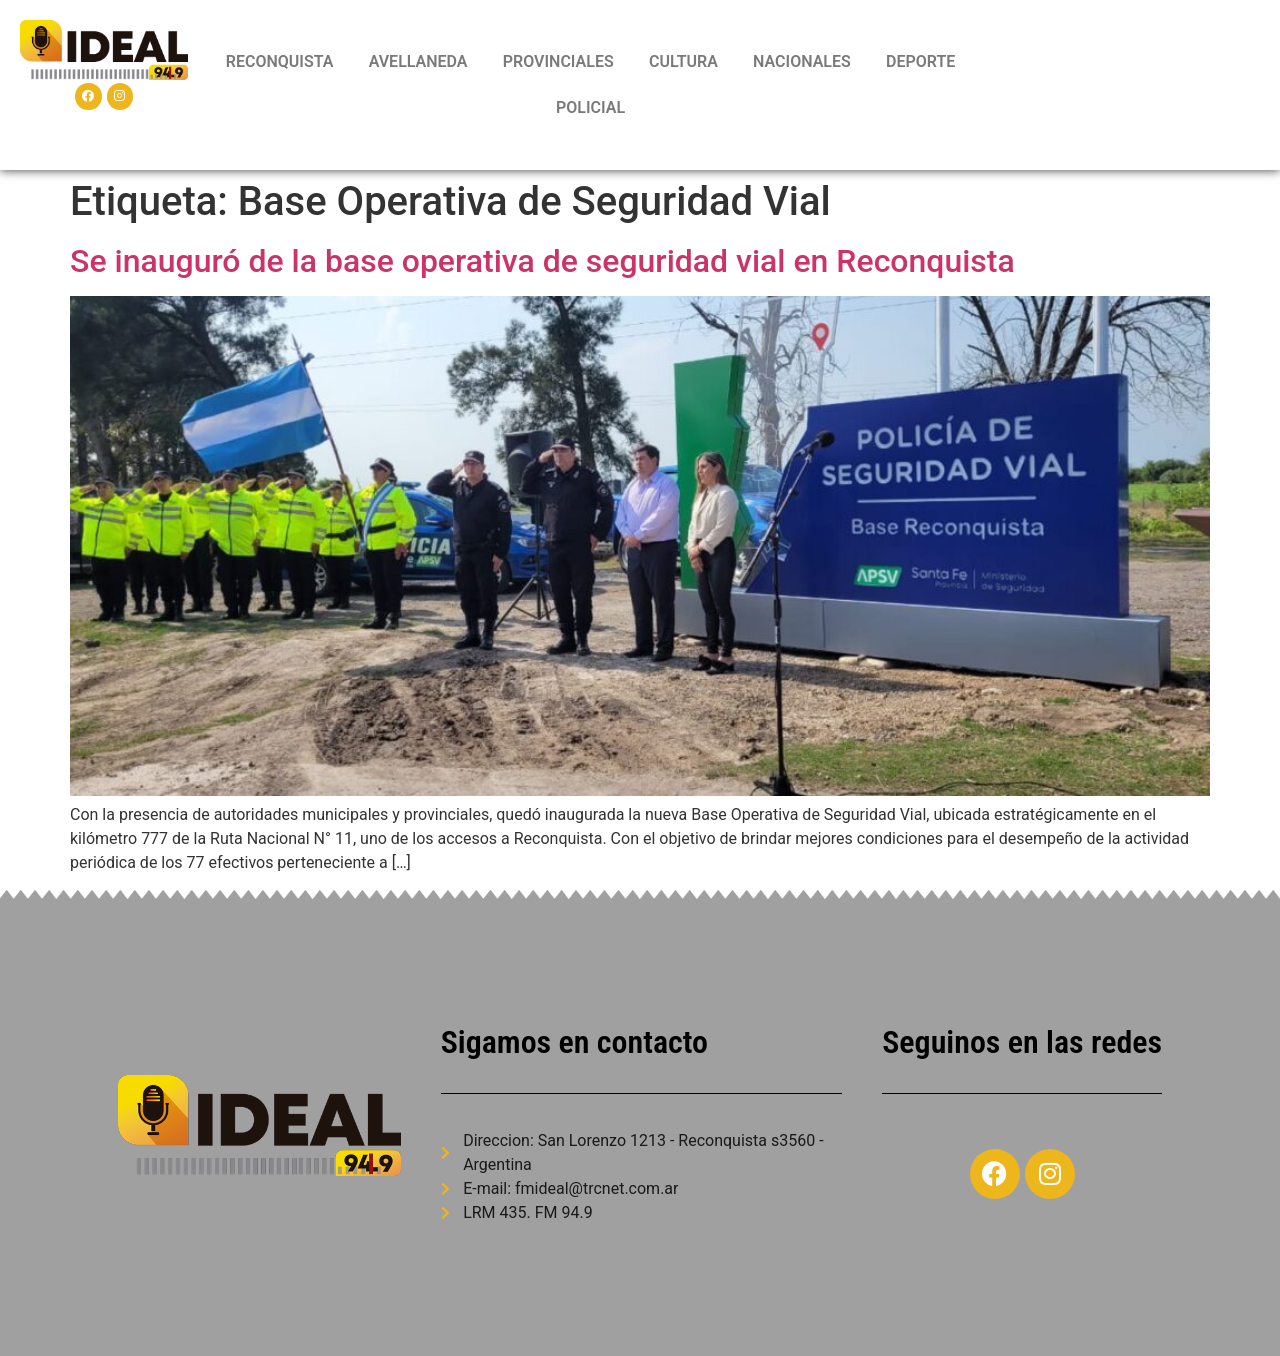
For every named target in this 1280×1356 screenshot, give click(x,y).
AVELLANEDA (418, 61)
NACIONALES (802, 61)
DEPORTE (920, 61)
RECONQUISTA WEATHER (1124, 85)
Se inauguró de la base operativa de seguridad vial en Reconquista (542, 261)
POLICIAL (590, 107)
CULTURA (683, 61)
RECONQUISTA (280, 61)
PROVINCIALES (558, 61)
